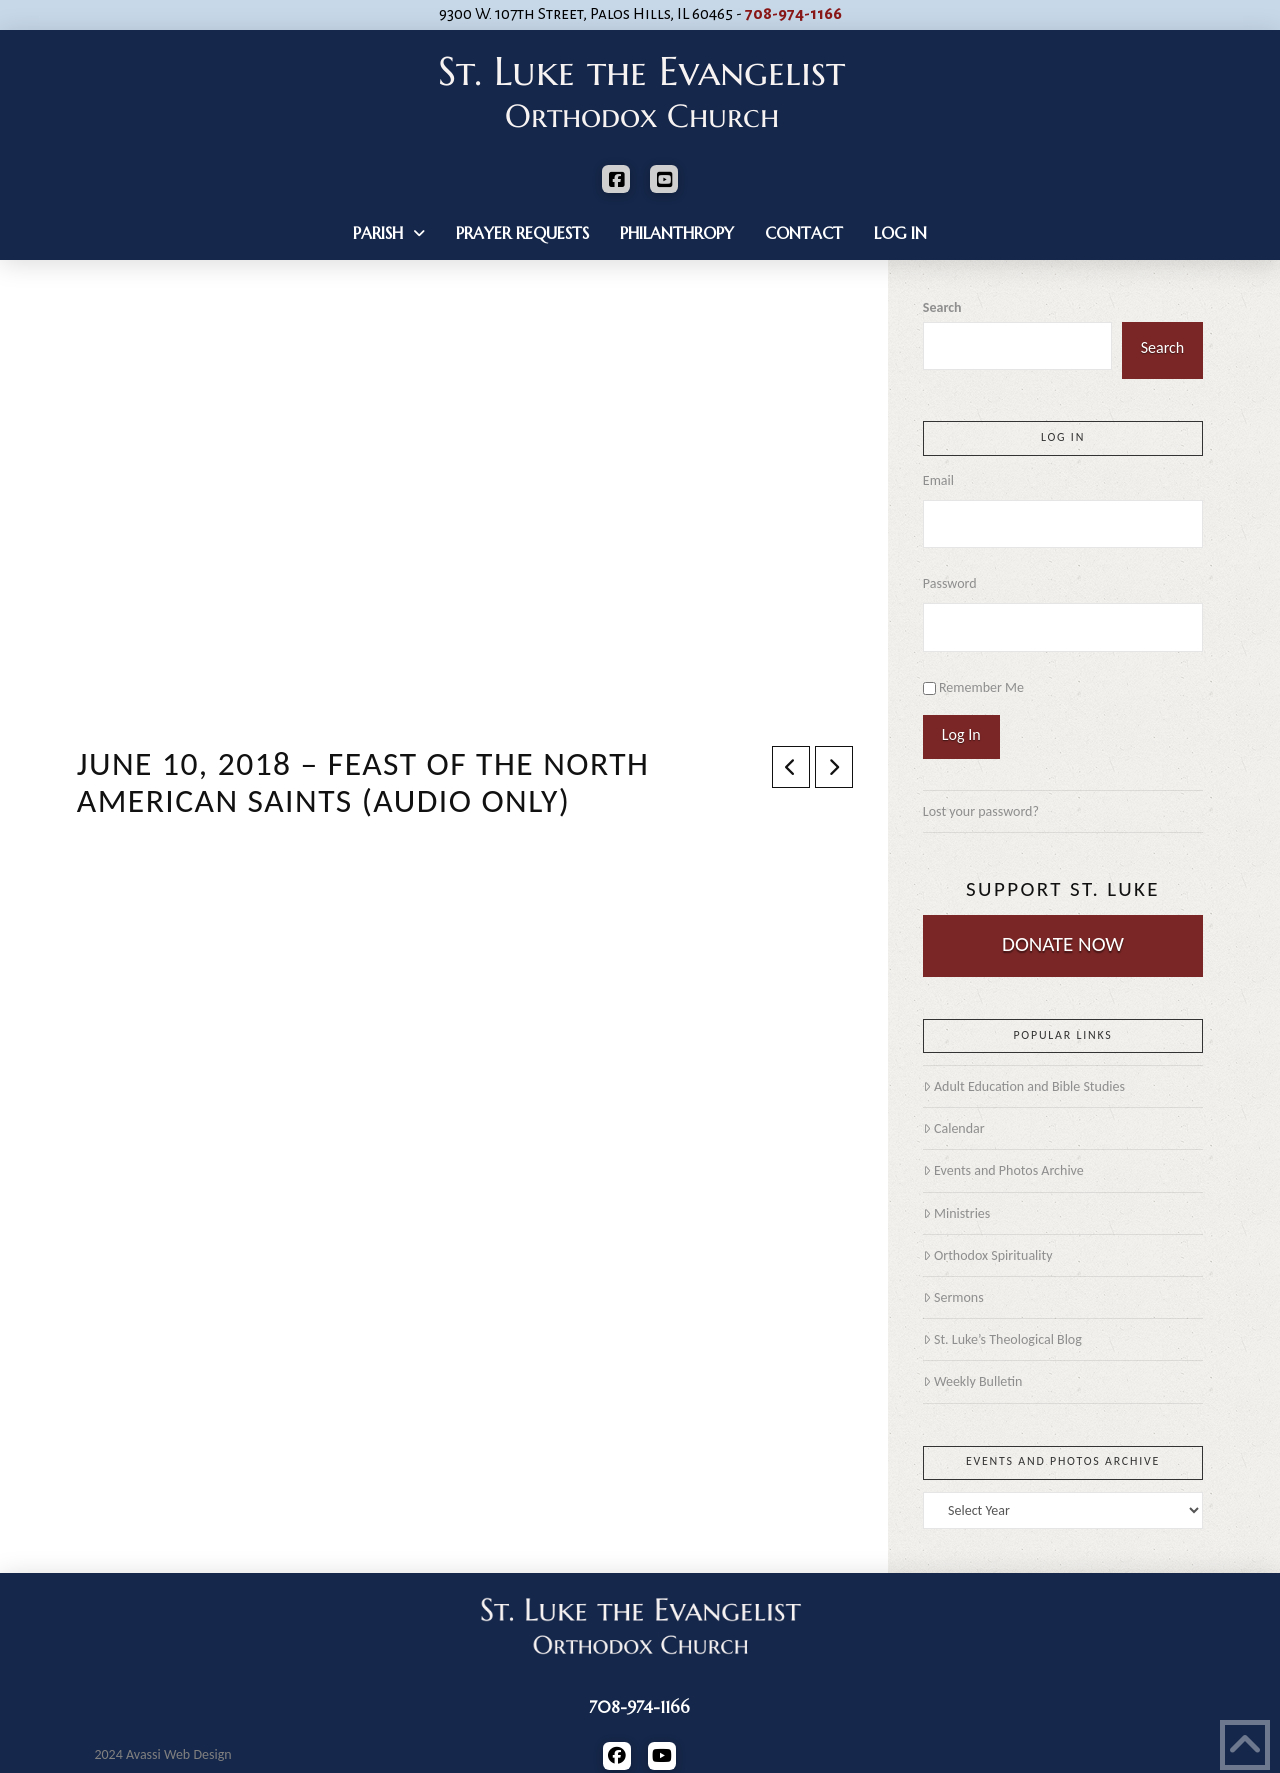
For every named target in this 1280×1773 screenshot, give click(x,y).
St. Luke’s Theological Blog (1002, 1339)
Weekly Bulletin (973, 1381)
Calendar (954, 1128)
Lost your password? (981, 811)
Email (938, 480)
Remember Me (981, 687)
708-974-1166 (793, 14)
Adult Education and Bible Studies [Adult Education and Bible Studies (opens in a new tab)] (1024, 1086)
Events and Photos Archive (1003, 1170)
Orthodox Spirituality (988, 1255)
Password (950, 583)
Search (942, 307)
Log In (961, 734)
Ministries (956, 1213)
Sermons (953, 1297)
